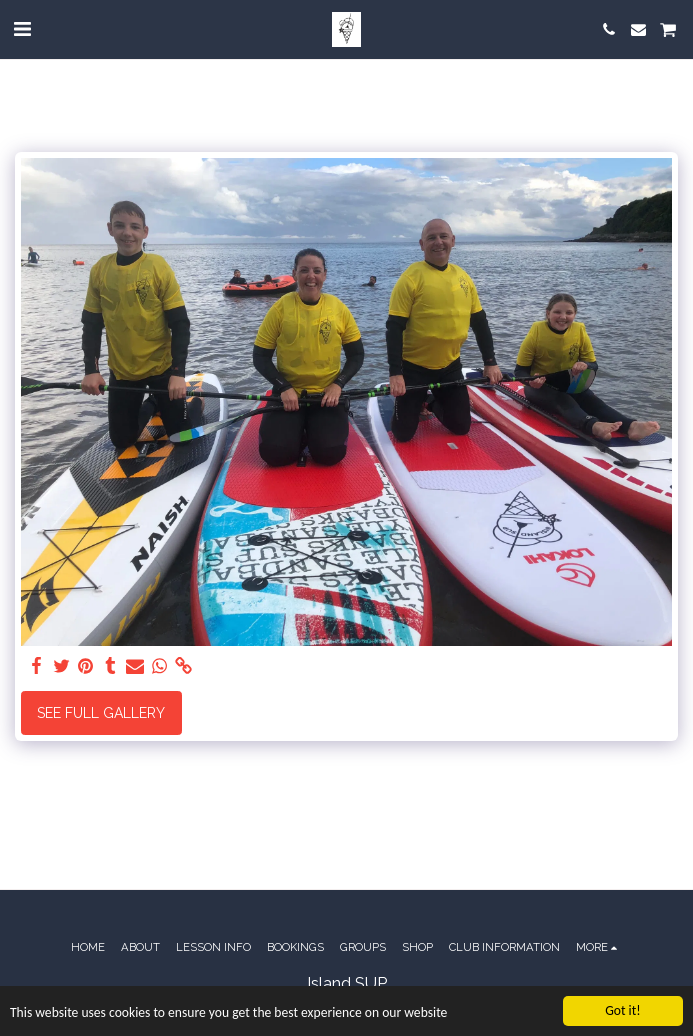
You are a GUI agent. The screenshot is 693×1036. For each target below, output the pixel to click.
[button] (22, 29)
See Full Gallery (101, 713)
